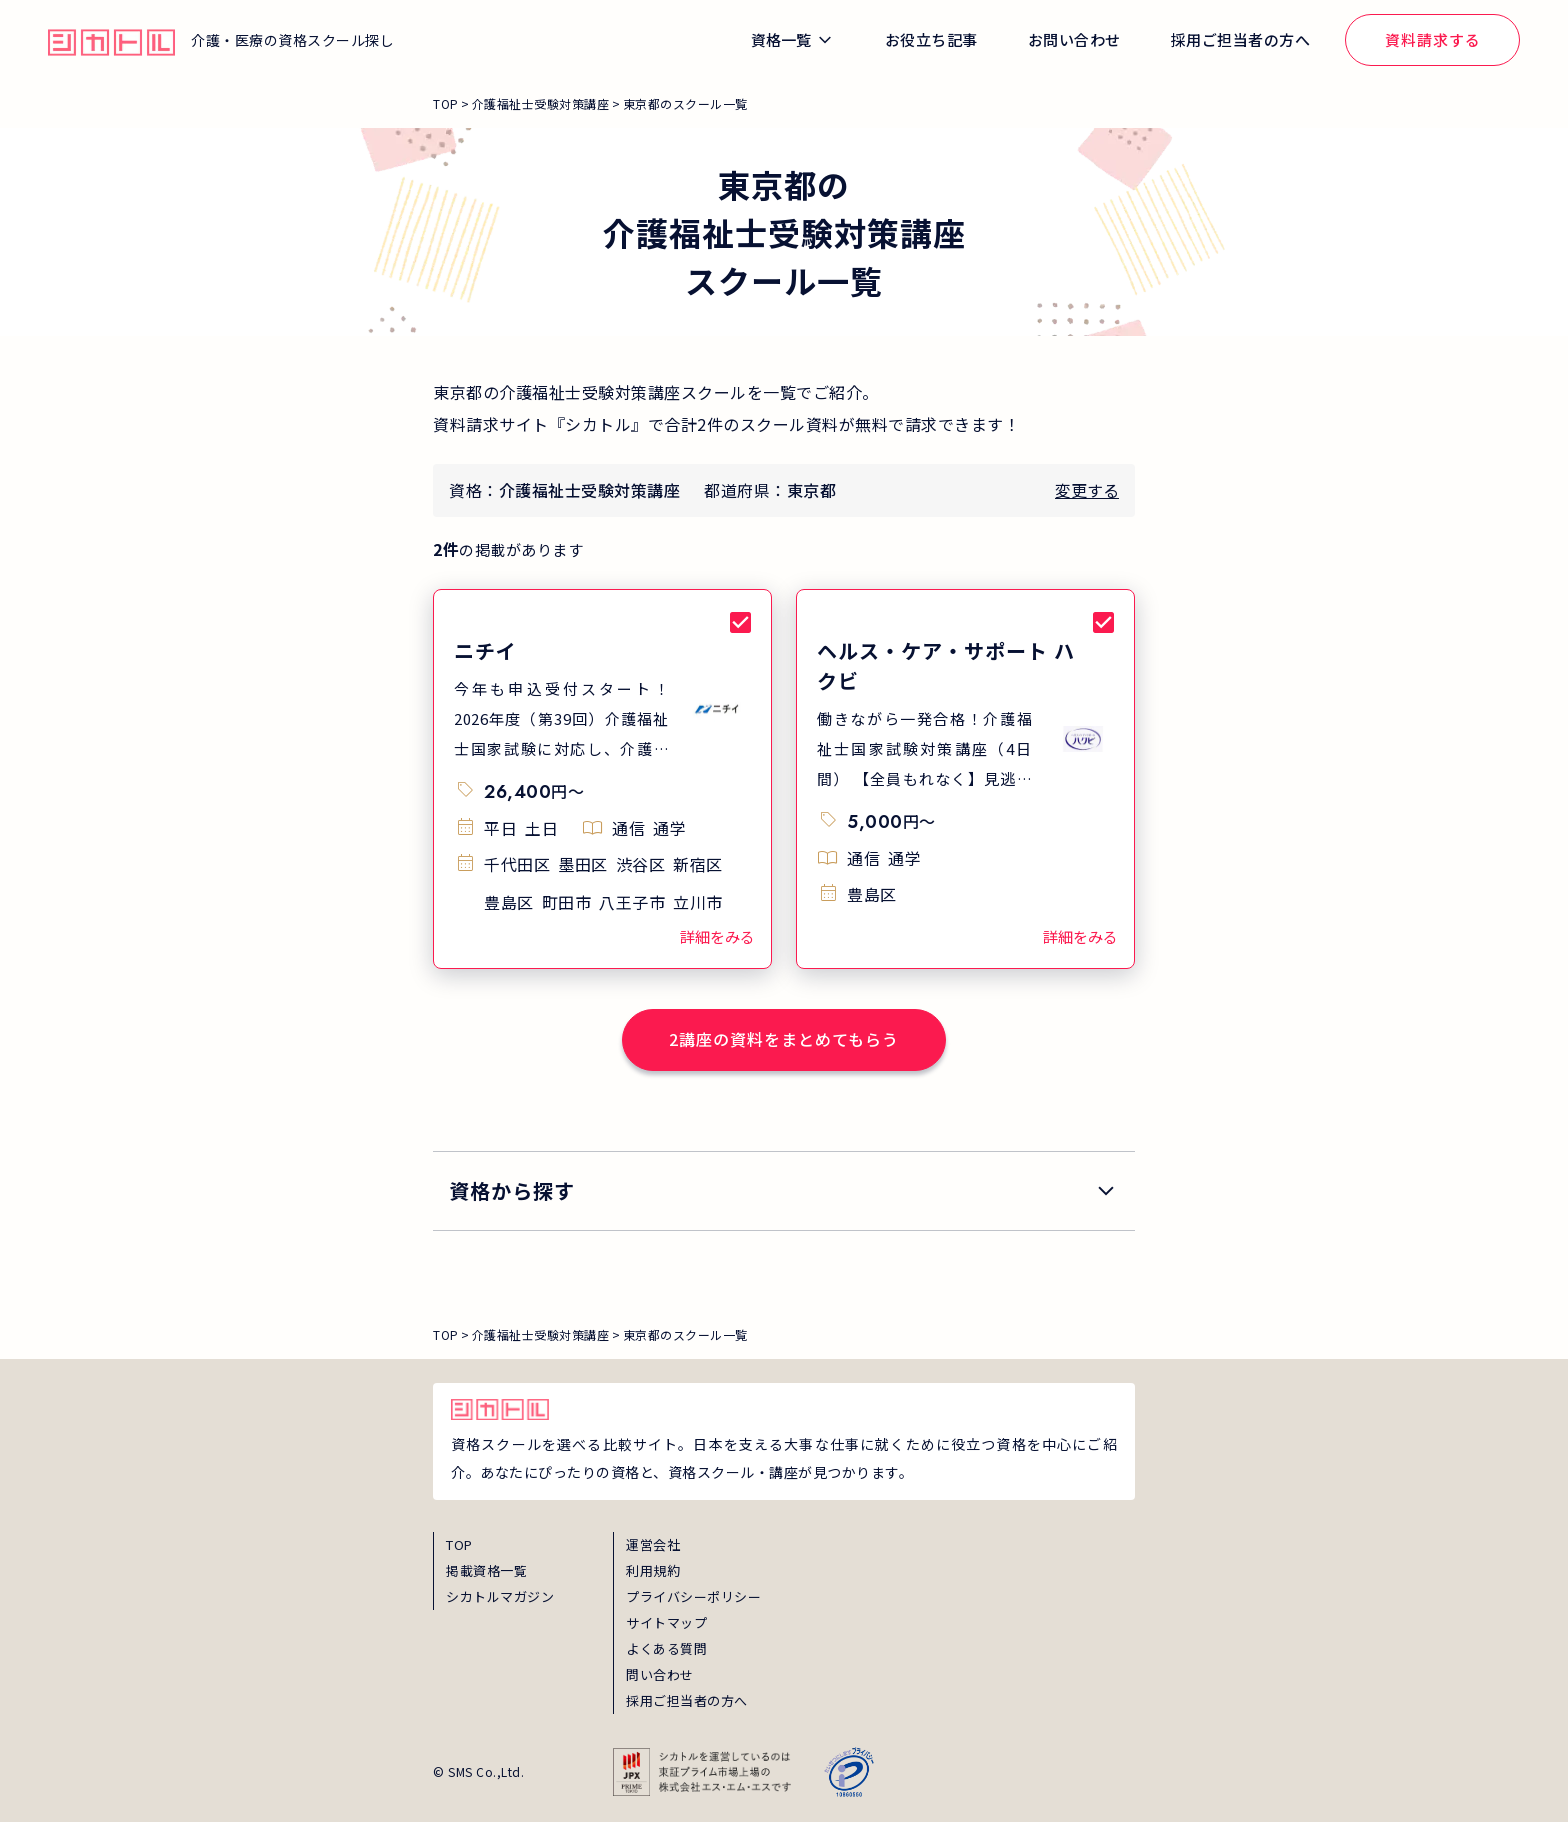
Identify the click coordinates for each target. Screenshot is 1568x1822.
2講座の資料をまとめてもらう (784, 1039)
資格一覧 (781, 39)
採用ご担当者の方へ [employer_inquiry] (687, 1700)
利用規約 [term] (653, 1570)
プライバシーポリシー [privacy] (693, 1596)
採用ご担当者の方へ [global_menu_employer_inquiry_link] (1241, 39)
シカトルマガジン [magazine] (500, 1596)
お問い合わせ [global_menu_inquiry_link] (1074, 39)
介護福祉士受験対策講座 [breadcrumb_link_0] (541, 103)
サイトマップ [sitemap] (666, 1622)
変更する (1087, 490)
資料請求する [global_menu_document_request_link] (1433, 39)
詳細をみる (717, 936)
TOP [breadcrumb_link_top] (446, 103)
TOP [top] (459, 1544)
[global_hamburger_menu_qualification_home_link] (111, 40)
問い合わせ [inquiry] (660, 1674)
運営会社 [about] (653, 1544)
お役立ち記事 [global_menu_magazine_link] (931, 39)
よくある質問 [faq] (666, 1648)
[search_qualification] (784, 1191)
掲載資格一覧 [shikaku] (486, 1570)
